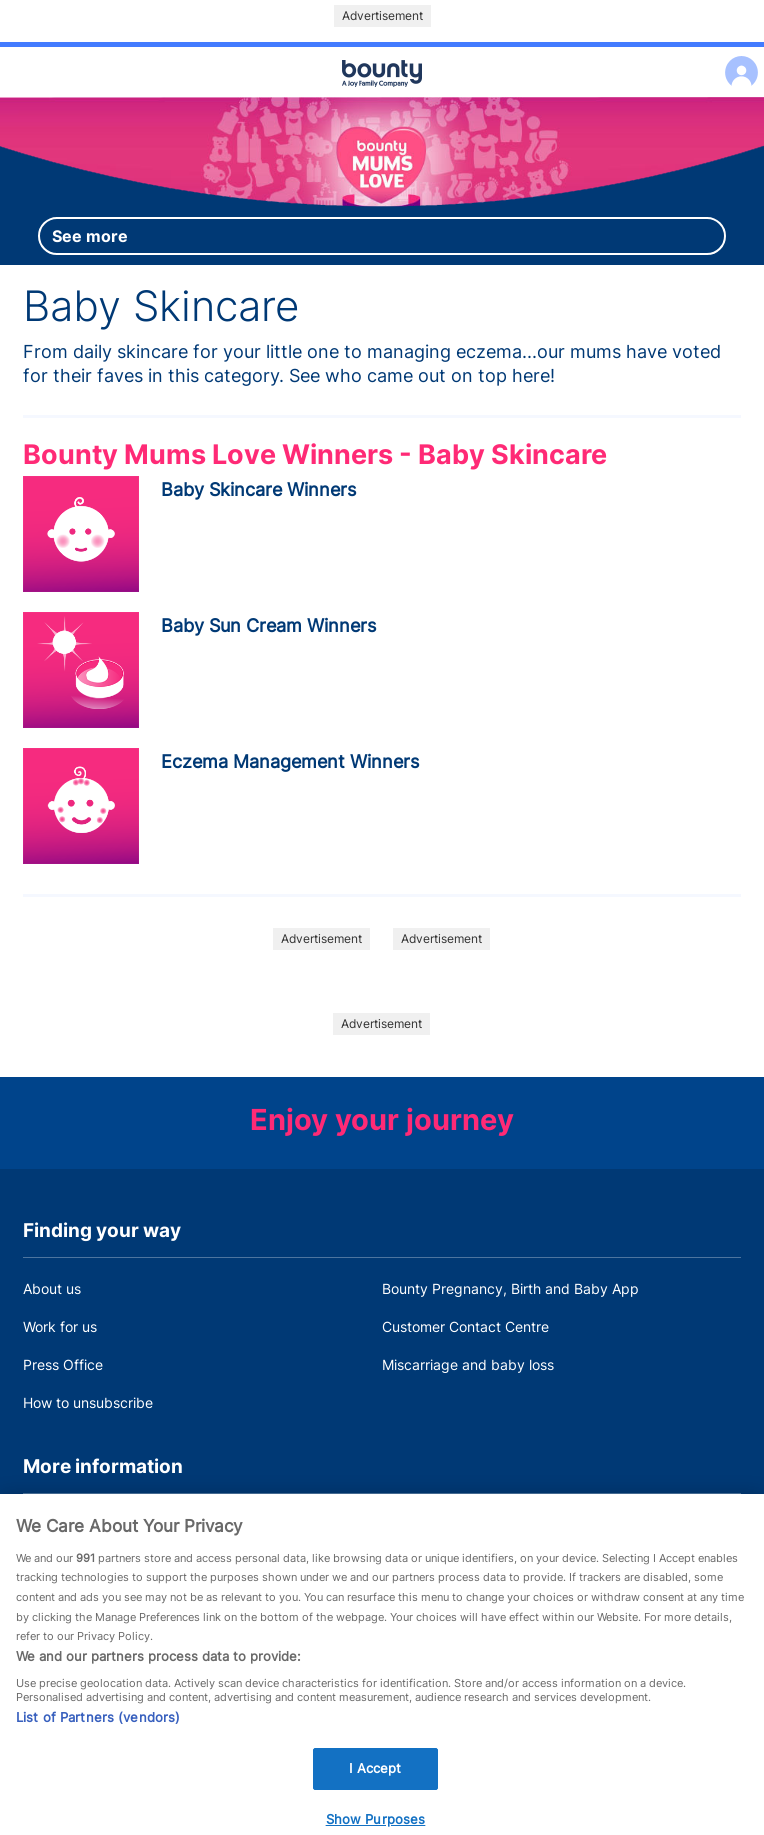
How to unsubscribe (88, 1402)
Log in (736, 59)
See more (90, 236)
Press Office (63, 1364)
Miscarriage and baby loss (468, 1364)
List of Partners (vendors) (98, 1726)
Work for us (60, 1326)
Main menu (382, 98)
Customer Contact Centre (465, 1326)
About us (52, 1288)
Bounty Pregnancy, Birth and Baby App (510, 1288)
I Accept (375, 1777)
